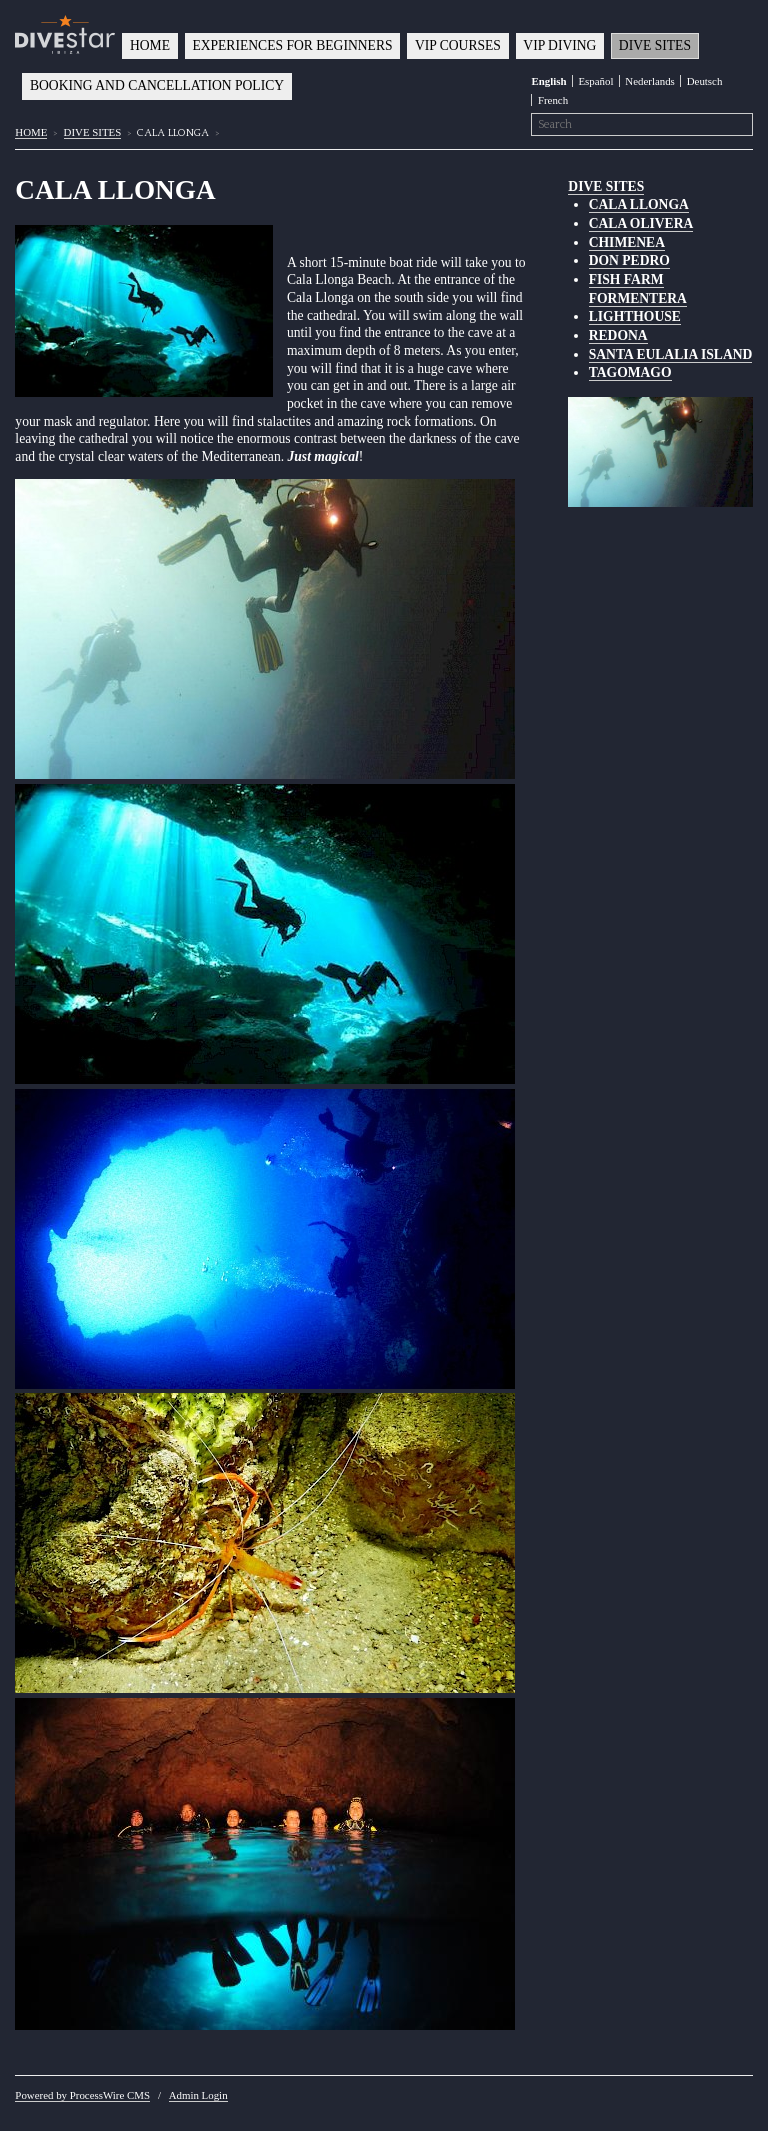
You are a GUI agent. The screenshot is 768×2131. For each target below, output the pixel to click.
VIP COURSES (458, 45)
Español (595, 81)
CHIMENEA (627, 242)
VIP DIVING (559, 45)
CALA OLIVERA (641, 223)
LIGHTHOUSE (635, 316)
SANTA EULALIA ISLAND (671, 354)
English (548, 81)
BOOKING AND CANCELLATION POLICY (157, 85)
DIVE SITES (655, 45)
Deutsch (705, 81)
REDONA (618, 335)
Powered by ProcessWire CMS (82, 2095)
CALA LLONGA (639, 204)
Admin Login (198, 2095)
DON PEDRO (629, 260)
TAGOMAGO (630, 372)
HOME (150, 45)
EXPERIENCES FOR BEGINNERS (292, 45)
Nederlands (650, 81)
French (553, 100)
